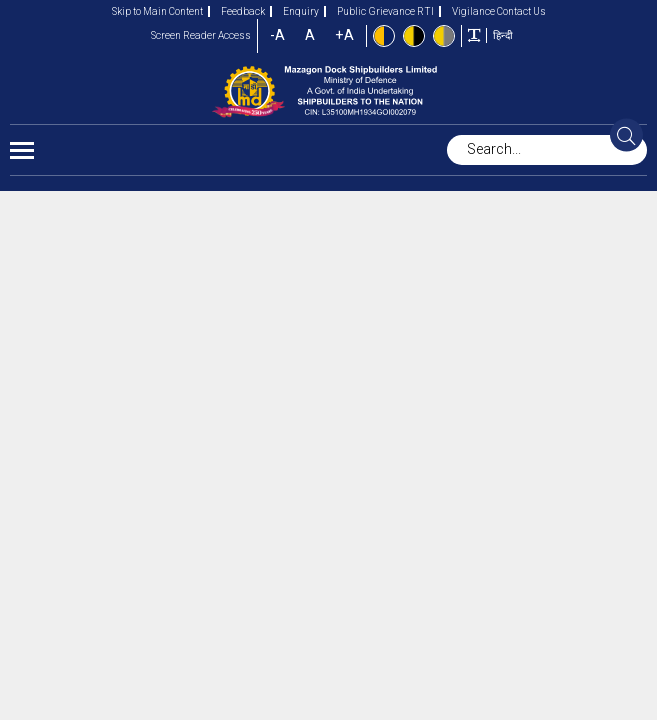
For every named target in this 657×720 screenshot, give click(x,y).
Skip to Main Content (157, 11)
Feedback (236, 11)
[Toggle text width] (474, 35)
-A (277, 35)
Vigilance (467, 11)
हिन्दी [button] (503, 35)
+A (344, 35)
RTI (425, 11)
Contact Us (521, 11)
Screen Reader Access (201, 35)
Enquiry (294, 11)
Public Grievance (369, 11)
